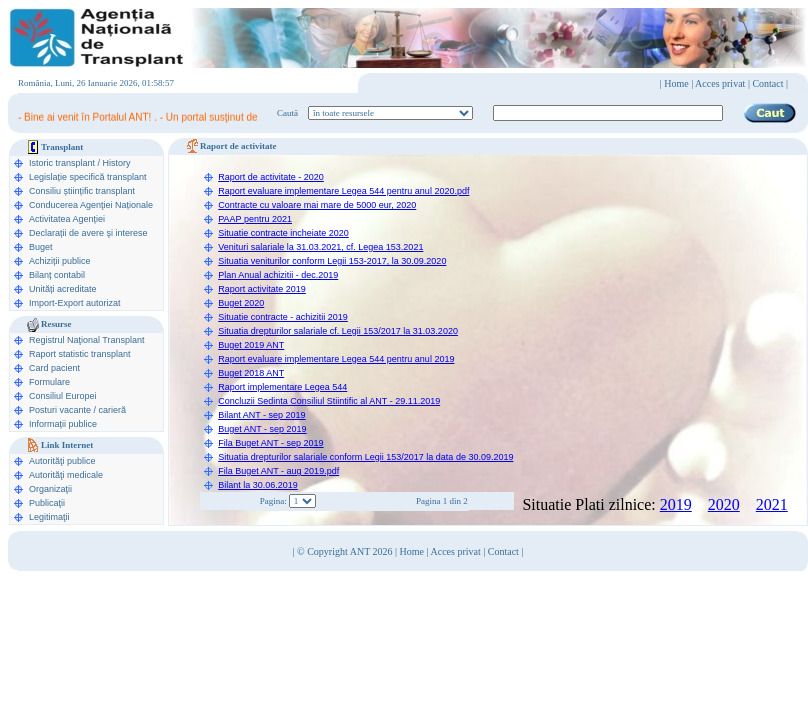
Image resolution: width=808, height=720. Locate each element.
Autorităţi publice (62, 461)
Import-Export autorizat (75, 303)
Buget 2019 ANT (251, 345)
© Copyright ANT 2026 (346, 551)
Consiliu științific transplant (82, 191)
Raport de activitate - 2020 (271, 177)
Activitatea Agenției (67, 219)
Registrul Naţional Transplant (87, 340)
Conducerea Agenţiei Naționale (91, 205)
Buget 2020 (241, 303)
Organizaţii (50, 489)
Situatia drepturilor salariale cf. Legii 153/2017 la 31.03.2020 (338, 331)
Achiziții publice (60, 261)
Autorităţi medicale (66, 475)
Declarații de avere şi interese (88, 233)
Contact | (770, 83)
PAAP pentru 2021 (255, 219)
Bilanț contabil (57, 275)
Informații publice (63, 424)
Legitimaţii (49, 517)
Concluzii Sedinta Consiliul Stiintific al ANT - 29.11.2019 (329, 401)
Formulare (49, 382)
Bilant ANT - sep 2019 (261, 415)
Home (676, 83)
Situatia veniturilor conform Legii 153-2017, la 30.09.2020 (332, 261)
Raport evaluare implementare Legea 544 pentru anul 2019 (336, 359)
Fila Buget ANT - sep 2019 (270, 443)
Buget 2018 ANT (251, 373)
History (117, 163)
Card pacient (54, 368)
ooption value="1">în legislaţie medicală (390, 113)
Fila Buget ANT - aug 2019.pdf (278, 471)
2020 (724, 504)
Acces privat (720, 83)
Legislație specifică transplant (88, 177)
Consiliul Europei (63, 396)
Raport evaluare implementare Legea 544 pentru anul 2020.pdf (343, 191)
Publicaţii (47, 503)
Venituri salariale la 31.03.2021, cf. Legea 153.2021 (320, 247)
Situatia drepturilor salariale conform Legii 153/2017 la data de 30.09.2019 (365, 457)
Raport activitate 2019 (262, 289)
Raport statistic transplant (80, 354)
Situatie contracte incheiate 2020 (283, 233)
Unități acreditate (63, 289)
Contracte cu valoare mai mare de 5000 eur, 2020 (317, 205)
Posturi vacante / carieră (77, 410)
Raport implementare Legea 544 (282, 387)
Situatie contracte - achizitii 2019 (283, 317)
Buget (41, 247)
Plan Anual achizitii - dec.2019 (278, 275)
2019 (676, 504)
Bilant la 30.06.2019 (258, 485)
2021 (772, 504)
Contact (503, 551)
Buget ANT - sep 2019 (262, 429)
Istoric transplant (62, 163)
